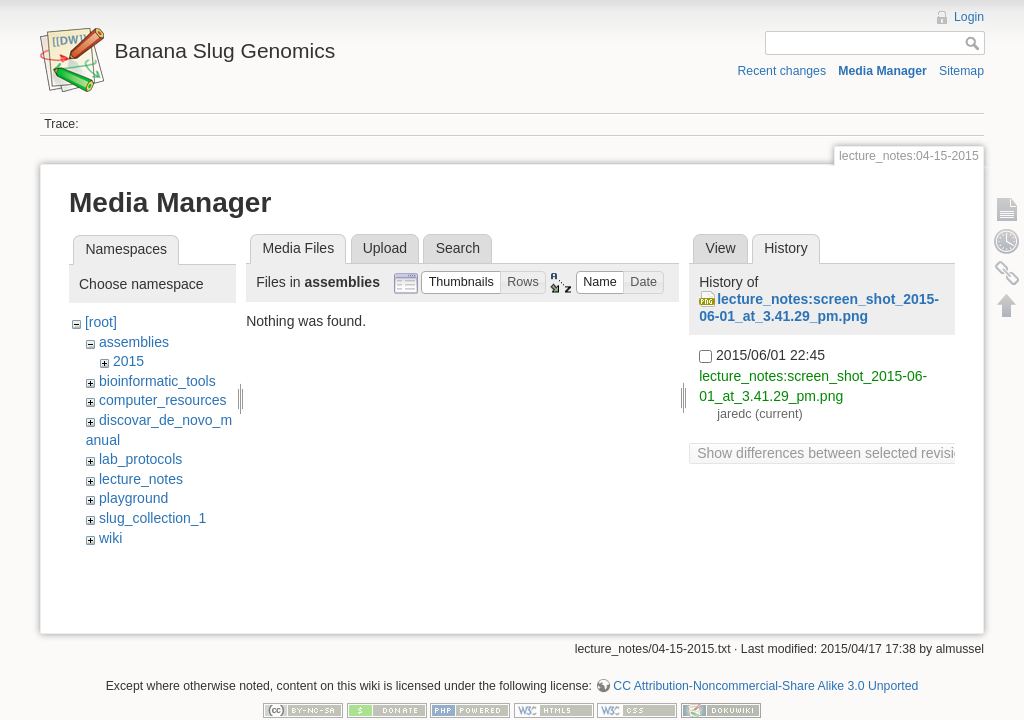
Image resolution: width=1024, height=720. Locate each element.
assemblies (134, 342)
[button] (461, 282)
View (721, 248)
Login (969, 17)
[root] (101, 322)
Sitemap (961, 71)
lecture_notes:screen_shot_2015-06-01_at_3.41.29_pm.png (819, 307)
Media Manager (882, 71)
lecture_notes (141, 479)
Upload (385, 248)
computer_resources (163, 400)
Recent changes (782, 71)
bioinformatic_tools (157, 381)
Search (458, 248)
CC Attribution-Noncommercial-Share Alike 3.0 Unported (765, 654)
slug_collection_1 (152, 518)
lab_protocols (140, 459)
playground (133, 498)
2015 (128, 361)
